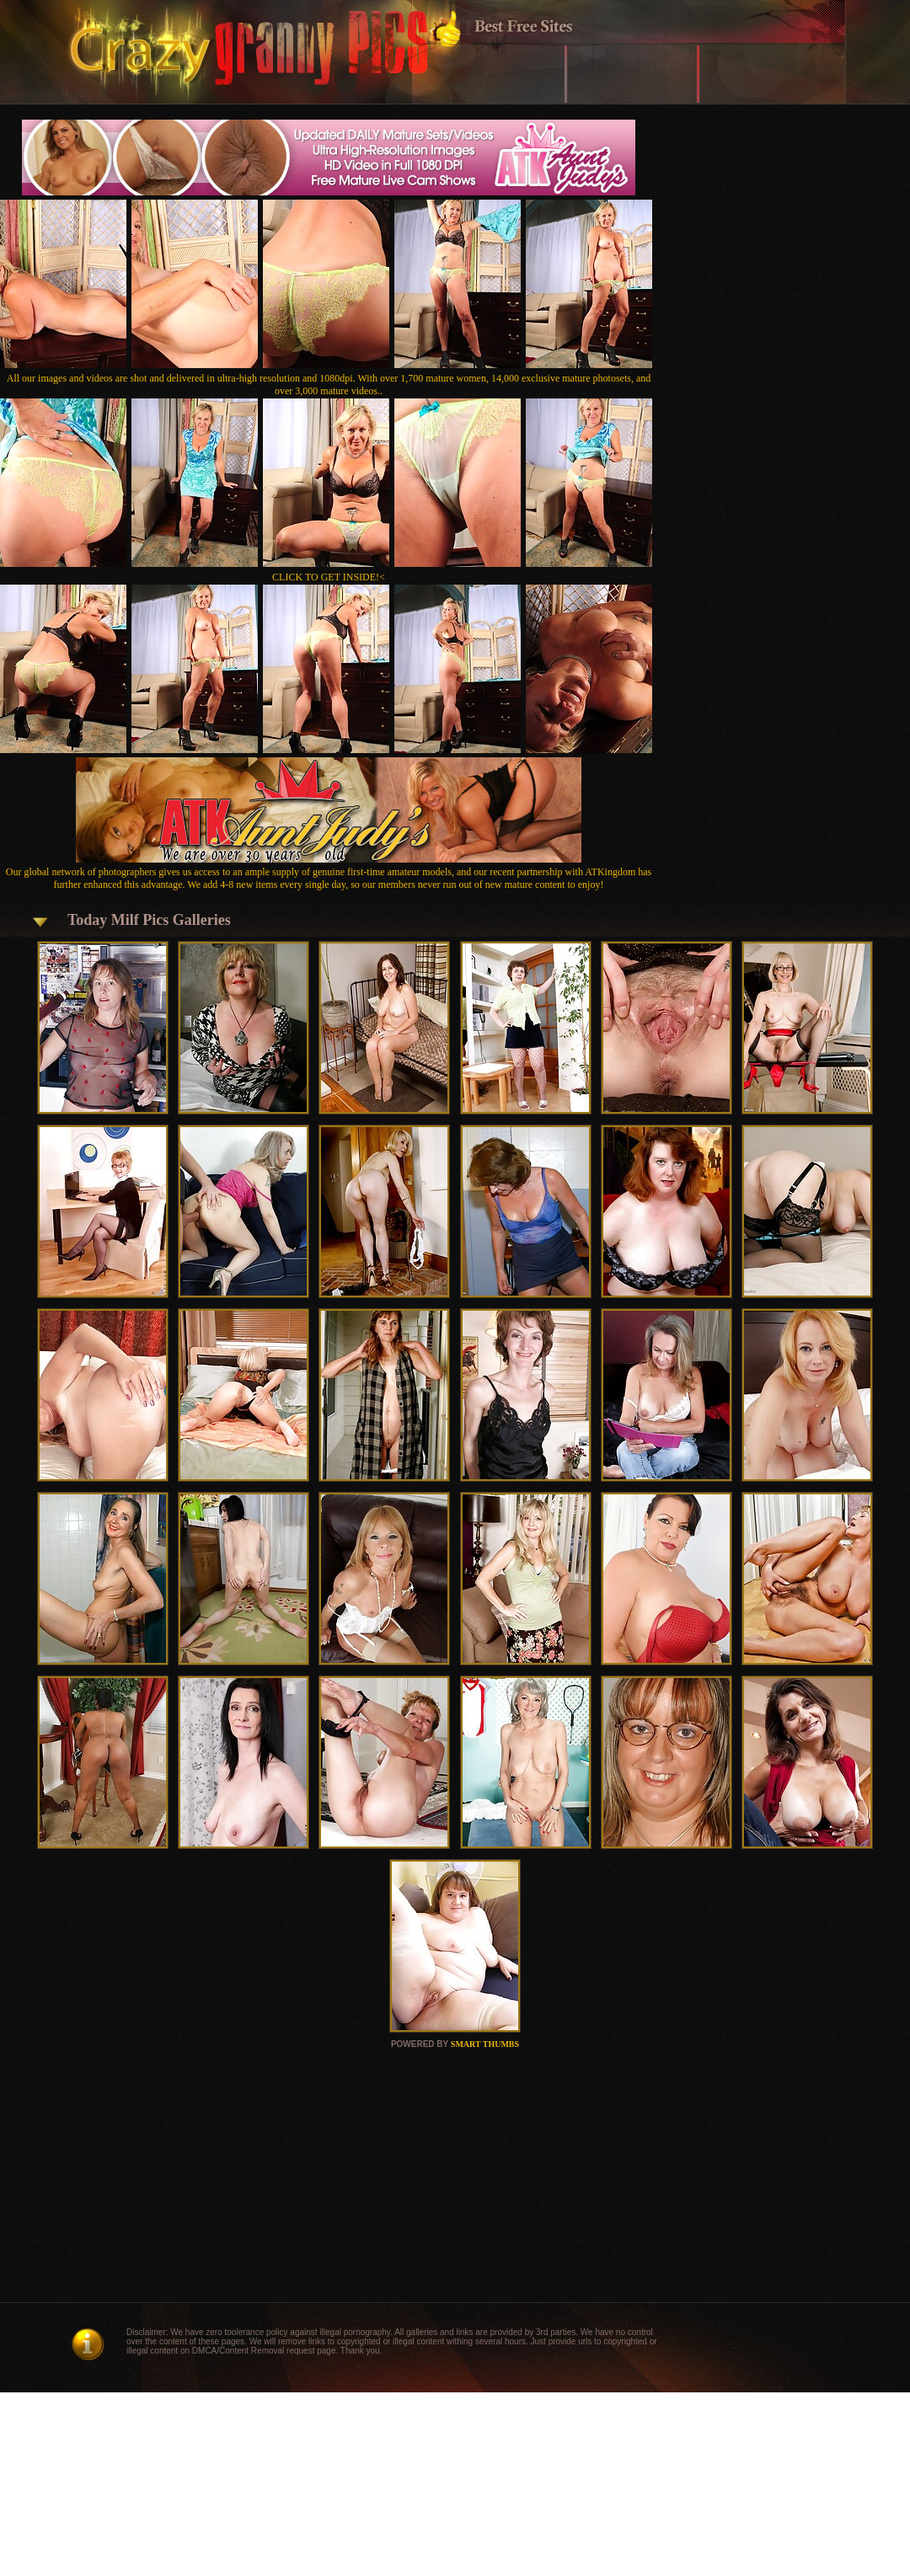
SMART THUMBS (485, 2044)
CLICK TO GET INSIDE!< (328, 577)
